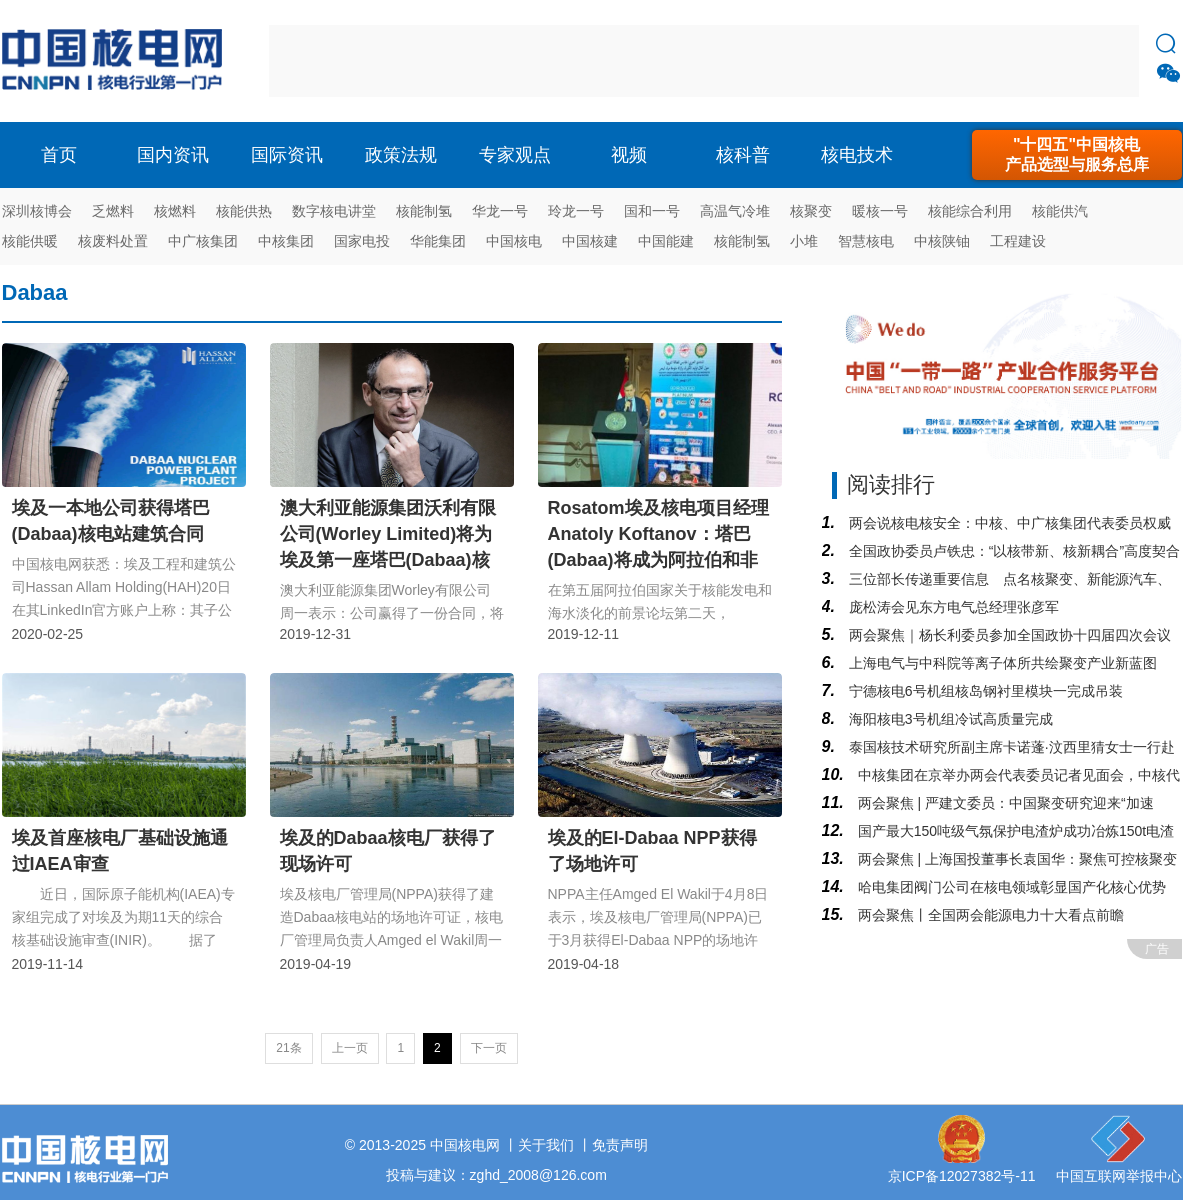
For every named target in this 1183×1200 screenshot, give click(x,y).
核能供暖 (30, 241)
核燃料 (175, 211)
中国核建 (590, 241)
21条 (288, 1048)
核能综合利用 (970, 211)
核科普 (743, 155)
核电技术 (857, 155)
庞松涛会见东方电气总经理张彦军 (952, 607)
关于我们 (546, 1145)
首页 (59, 155)
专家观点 (515, 155)
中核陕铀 (942, 241)
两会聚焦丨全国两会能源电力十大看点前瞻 (989, 915)
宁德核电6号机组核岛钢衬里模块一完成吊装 (984, 691)
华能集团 (438, 241)
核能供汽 (1060, 211)
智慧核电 (866, 241)
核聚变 (811, 211)
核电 (117, 61)
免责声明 (620, 1145)
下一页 (489, 1048)
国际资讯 (287, 155)
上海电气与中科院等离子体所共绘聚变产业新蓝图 (1001, 663)
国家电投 (362, 241)
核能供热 (244, 211)
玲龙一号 (576, 211)
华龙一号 (500, 211)
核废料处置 (113, 241)
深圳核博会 (37, 211)
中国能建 (666, 241)
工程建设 (1018, 241)
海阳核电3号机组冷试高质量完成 (949, 719)
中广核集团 (203, 241)
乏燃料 (113, 211)
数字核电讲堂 (334, 211)
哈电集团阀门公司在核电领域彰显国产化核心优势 (1010, 887)
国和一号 (652, 211)
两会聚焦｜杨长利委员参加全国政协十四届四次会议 (1008, 635)
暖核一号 (880, 211)
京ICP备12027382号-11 (962, 1176)
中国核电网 (465, 1145)
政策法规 (401, 155)
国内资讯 (173, 155)
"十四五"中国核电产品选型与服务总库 (1077, 154)
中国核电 (514, 241)
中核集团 (286, 241)
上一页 (350, 1048)
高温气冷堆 (735, 211)
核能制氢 (424, 211)
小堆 (804, 241)
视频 (629, 155)
